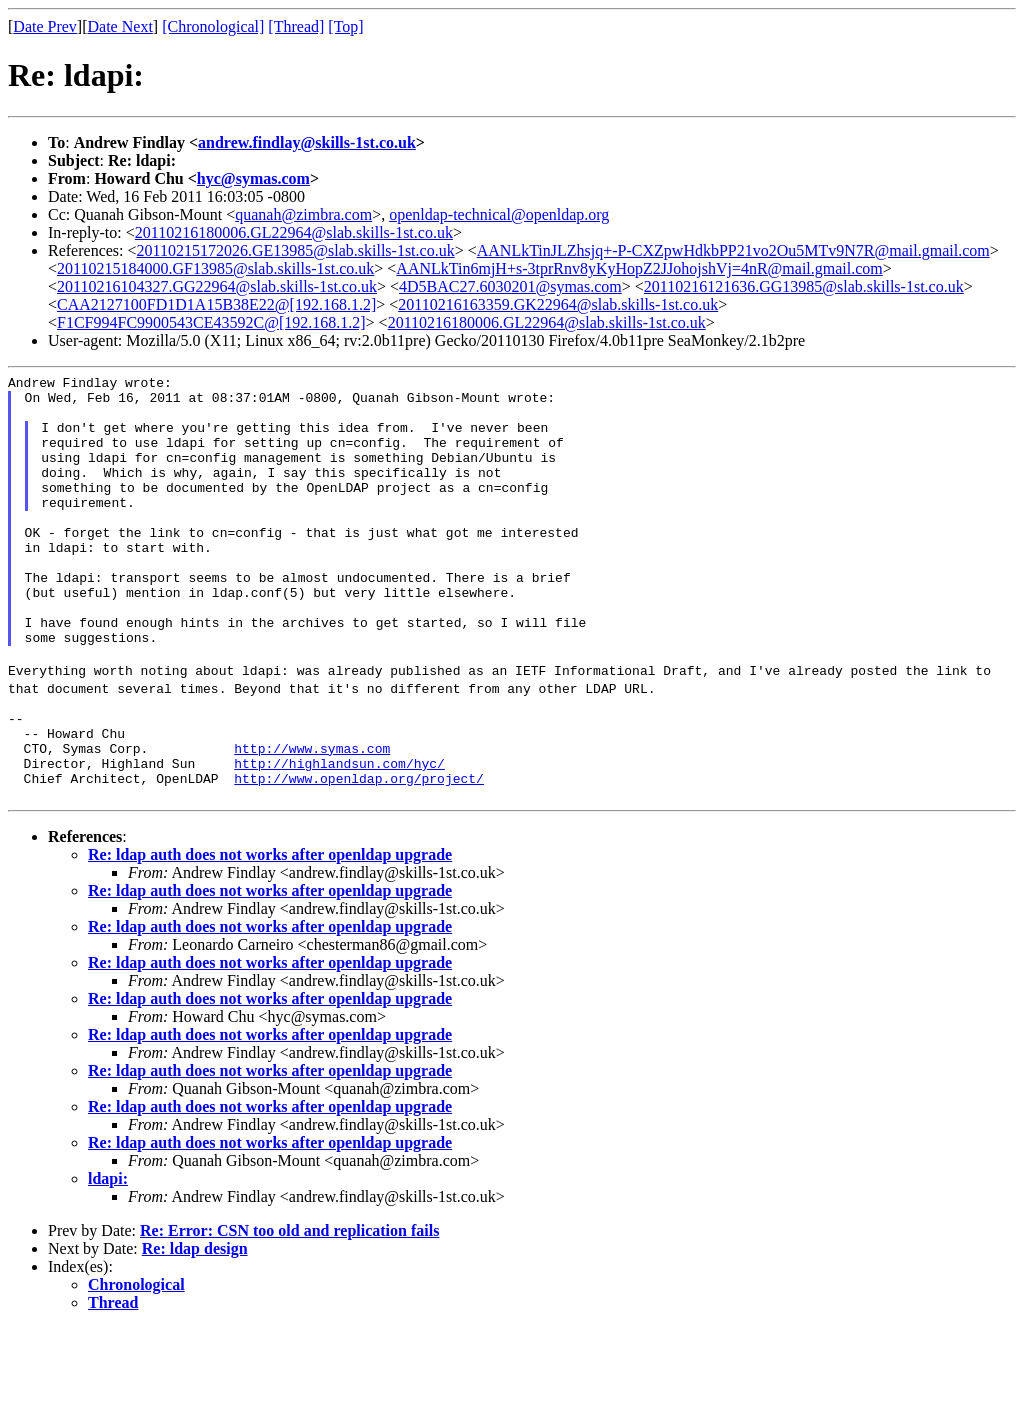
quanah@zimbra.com (303, 214)
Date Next (120, 26)
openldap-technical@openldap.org (499, 214)
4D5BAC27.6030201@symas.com (510, 286)
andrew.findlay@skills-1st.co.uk (307, 142)
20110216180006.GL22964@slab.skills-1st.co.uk (294, 232)
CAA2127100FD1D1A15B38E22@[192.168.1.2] (216, 304)
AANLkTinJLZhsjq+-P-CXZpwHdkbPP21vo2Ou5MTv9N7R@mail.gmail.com (733, 250)
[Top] (345, 26)
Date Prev (45, 26)
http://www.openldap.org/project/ (359, 853)
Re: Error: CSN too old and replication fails (289, 1308)
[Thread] (296, 26)
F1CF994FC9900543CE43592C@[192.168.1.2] (211, 322)
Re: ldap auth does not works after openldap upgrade (270, 932)
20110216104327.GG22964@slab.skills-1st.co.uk (217, 286)
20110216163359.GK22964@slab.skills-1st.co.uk (558, 304)
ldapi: (108, 1256)
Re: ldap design (195, 1326)
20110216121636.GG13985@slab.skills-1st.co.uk (804, 286)
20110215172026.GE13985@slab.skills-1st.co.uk (296, 250)
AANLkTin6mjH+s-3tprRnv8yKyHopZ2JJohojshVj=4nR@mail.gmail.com (639, 268)
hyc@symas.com (253, 178)
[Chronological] (213, 26)
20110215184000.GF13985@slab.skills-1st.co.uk (215, 268)
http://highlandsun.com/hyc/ (339, 835)
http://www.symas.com (312, 817)
